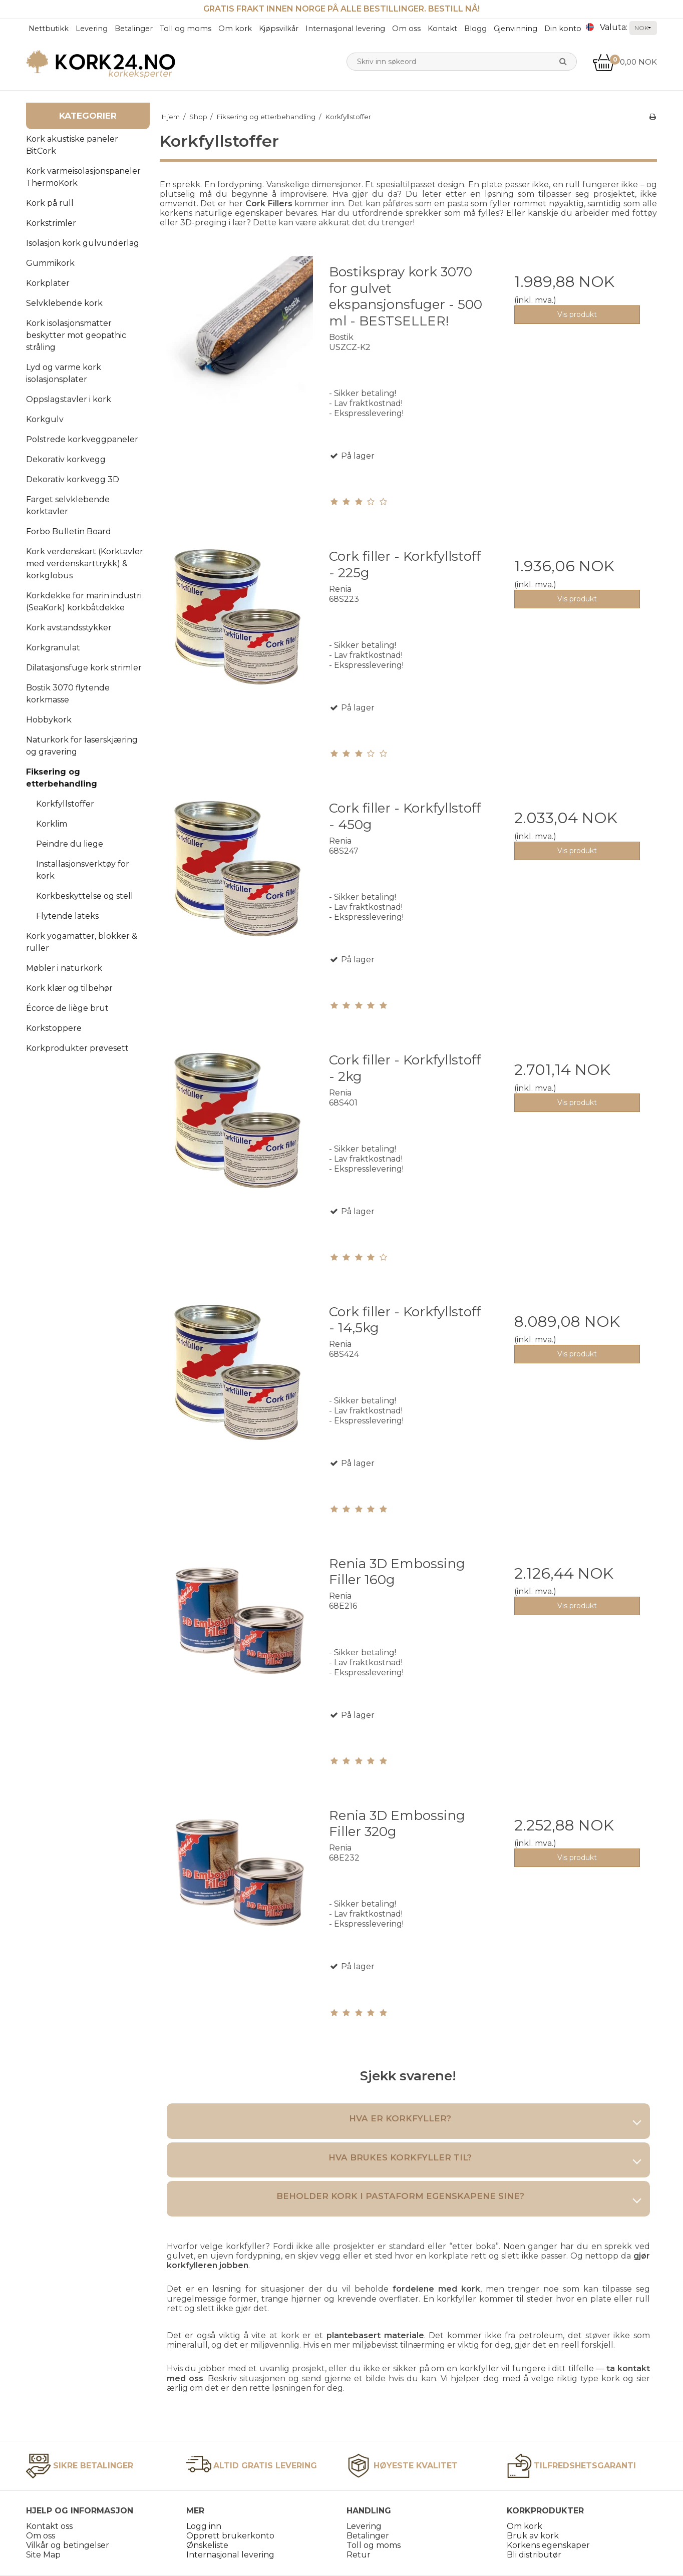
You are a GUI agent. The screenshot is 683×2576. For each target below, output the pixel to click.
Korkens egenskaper (548, 2545)
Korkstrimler (51, 223)
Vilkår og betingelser (67, 2545)
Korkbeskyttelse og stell (84, 896)
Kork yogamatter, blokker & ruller (81, 942)
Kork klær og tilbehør (69, 988)
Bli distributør (534, 2554)
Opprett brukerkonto (230, 2535)
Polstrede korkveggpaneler (82, 439)
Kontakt (442, 28)
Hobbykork (49, 719)
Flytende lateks (67, 916)
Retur (359, 2554)
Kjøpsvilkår (278, 28)
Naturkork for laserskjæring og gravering (82, 746)
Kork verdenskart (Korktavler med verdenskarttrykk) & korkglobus (84, 563)
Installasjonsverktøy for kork (82, 870)
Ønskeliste (207, 2545)
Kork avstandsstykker (69, 627)
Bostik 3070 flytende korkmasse (68, 693)
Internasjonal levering (345, 28)
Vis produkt (577, 314)
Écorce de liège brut (67, 1008)
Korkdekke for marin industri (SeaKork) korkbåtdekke (84, 601)
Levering (92, 28)
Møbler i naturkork (64, 968)
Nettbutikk (49, 28)
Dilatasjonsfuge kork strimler (84, 667)
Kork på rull (50, 203)
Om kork (235, 28)
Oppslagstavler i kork (68, 399)
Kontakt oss (49, 2526)
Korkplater (48, 283)
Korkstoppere (54, 1028)
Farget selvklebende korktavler (68, 505)
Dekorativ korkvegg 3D (72, 479)
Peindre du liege (69, 844)
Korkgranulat (53, 647)
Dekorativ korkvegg (66, 459)
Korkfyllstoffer (65, 804)
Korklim (51, 824)
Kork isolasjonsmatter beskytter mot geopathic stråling (76, 335)
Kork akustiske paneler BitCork (72, 145)
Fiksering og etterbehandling (61, 778)
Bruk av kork (533, 2535)
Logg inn (203, 2526)
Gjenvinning (515, 28)
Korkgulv (45, 419)
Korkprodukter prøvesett (77, 1048)
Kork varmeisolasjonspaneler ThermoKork (83, 177)
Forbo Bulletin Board (68, 531)
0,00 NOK (624, 62)
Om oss (406, 28)
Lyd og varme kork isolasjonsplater (63, 373)
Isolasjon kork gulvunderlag (82, 243)
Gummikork (50, 263)
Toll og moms (185, 28)
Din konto (562, 28)
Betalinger (134, 28)
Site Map (43, 2554)
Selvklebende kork (64, 303)
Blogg (475, 28)
